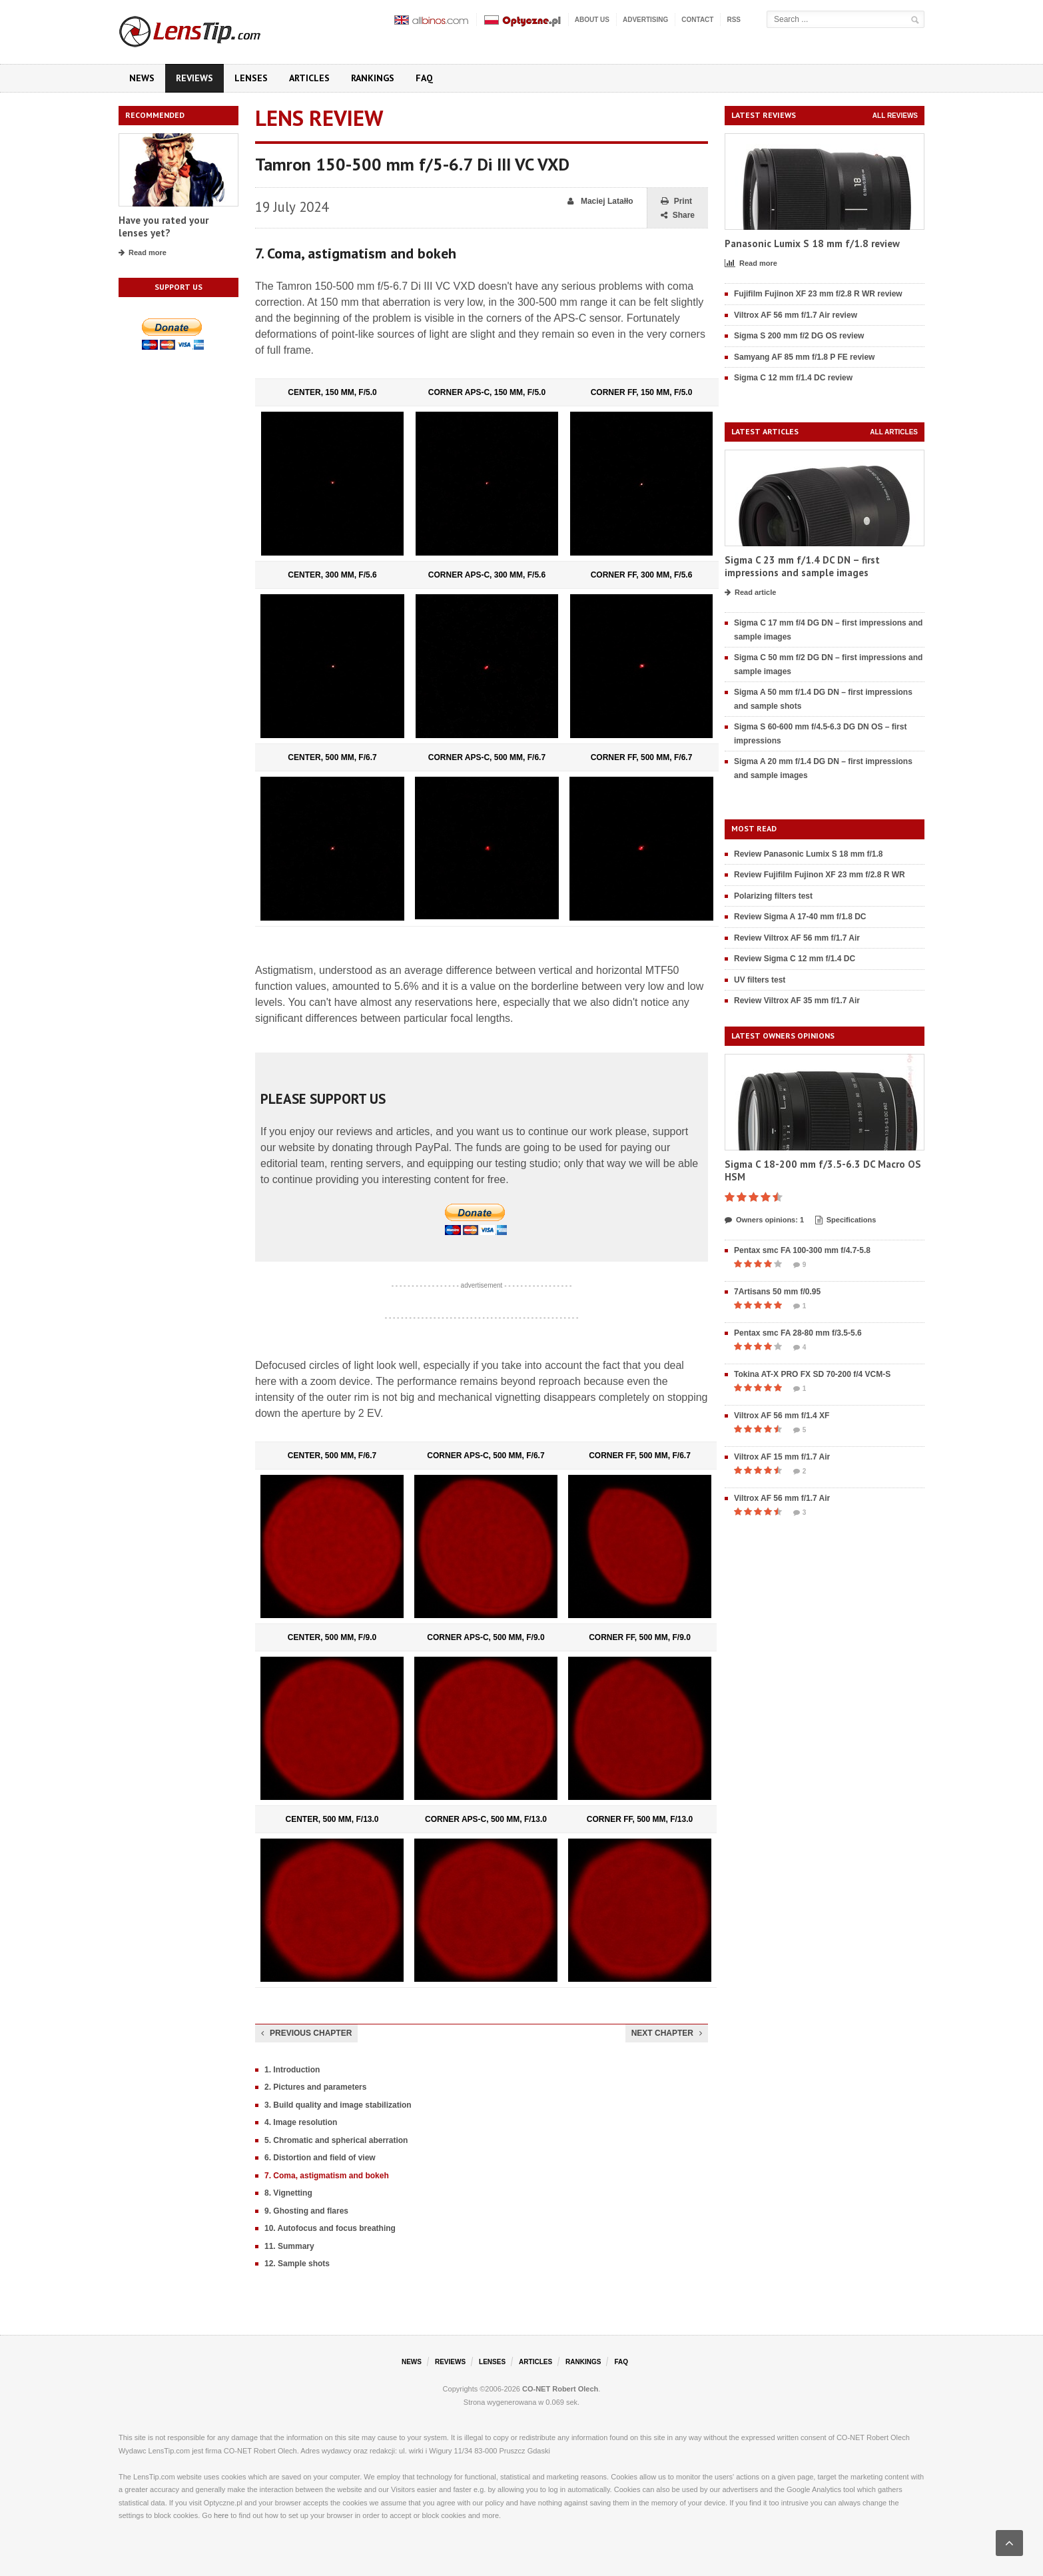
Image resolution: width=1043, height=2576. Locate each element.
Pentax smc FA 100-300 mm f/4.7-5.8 (802, 1250)
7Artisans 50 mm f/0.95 (777, 1291)
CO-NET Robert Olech (560, 2389)
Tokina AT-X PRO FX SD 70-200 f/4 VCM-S (812, 1374)
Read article (750, 593)
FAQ (424, 78)
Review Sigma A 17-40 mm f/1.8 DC (800, 916)
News (142, 78)
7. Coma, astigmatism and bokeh (326, 2175)
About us (592, 19)
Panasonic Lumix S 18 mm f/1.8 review (812, 243)
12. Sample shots (297, 2263)
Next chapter (666, 2033)
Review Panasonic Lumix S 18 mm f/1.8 (808, 854)
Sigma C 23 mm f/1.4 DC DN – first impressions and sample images (802, 567)
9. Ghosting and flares (306, 2211)
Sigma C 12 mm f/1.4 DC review (793, 377)
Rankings (372, 78)
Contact (697, 19)
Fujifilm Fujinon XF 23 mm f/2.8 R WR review (818, 293)
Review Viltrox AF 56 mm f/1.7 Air (797, 938)
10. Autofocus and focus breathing (330, 2228)
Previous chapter (306, 2033)
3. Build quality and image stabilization (338, 2105)
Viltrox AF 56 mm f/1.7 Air (782, 1498)
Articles (309, 78)
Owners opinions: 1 (764, 1220)
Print (676, 202)
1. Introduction (292, 2069)
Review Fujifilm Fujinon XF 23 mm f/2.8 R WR (819, 874)
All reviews (895, 115)
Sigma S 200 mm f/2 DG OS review (799, 335)
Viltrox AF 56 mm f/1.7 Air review (795, 315)
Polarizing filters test (773, 896)
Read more (143, 253)
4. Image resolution (300, 2122)
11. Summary (289, 2246)
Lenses (251, 78)
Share (678, 215)
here (221, 2515)
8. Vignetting (288, 2193)
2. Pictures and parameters (315, 2087)
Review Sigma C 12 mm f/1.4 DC (794, 958)
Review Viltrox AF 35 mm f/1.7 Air (797, 1000)
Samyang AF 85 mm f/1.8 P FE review (804, 357)
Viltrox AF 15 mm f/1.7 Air (782, 1457)
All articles (894, 432)
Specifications (845, 1220)
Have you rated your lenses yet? (163, 227)
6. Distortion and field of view (320, 2157)
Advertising (645, 19)
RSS (734, 19)
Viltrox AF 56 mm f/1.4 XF (781, 1415)
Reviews (194, 78)
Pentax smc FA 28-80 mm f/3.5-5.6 (798, 1333)
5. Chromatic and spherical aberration (336, 2140)
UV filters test (759, 980)
